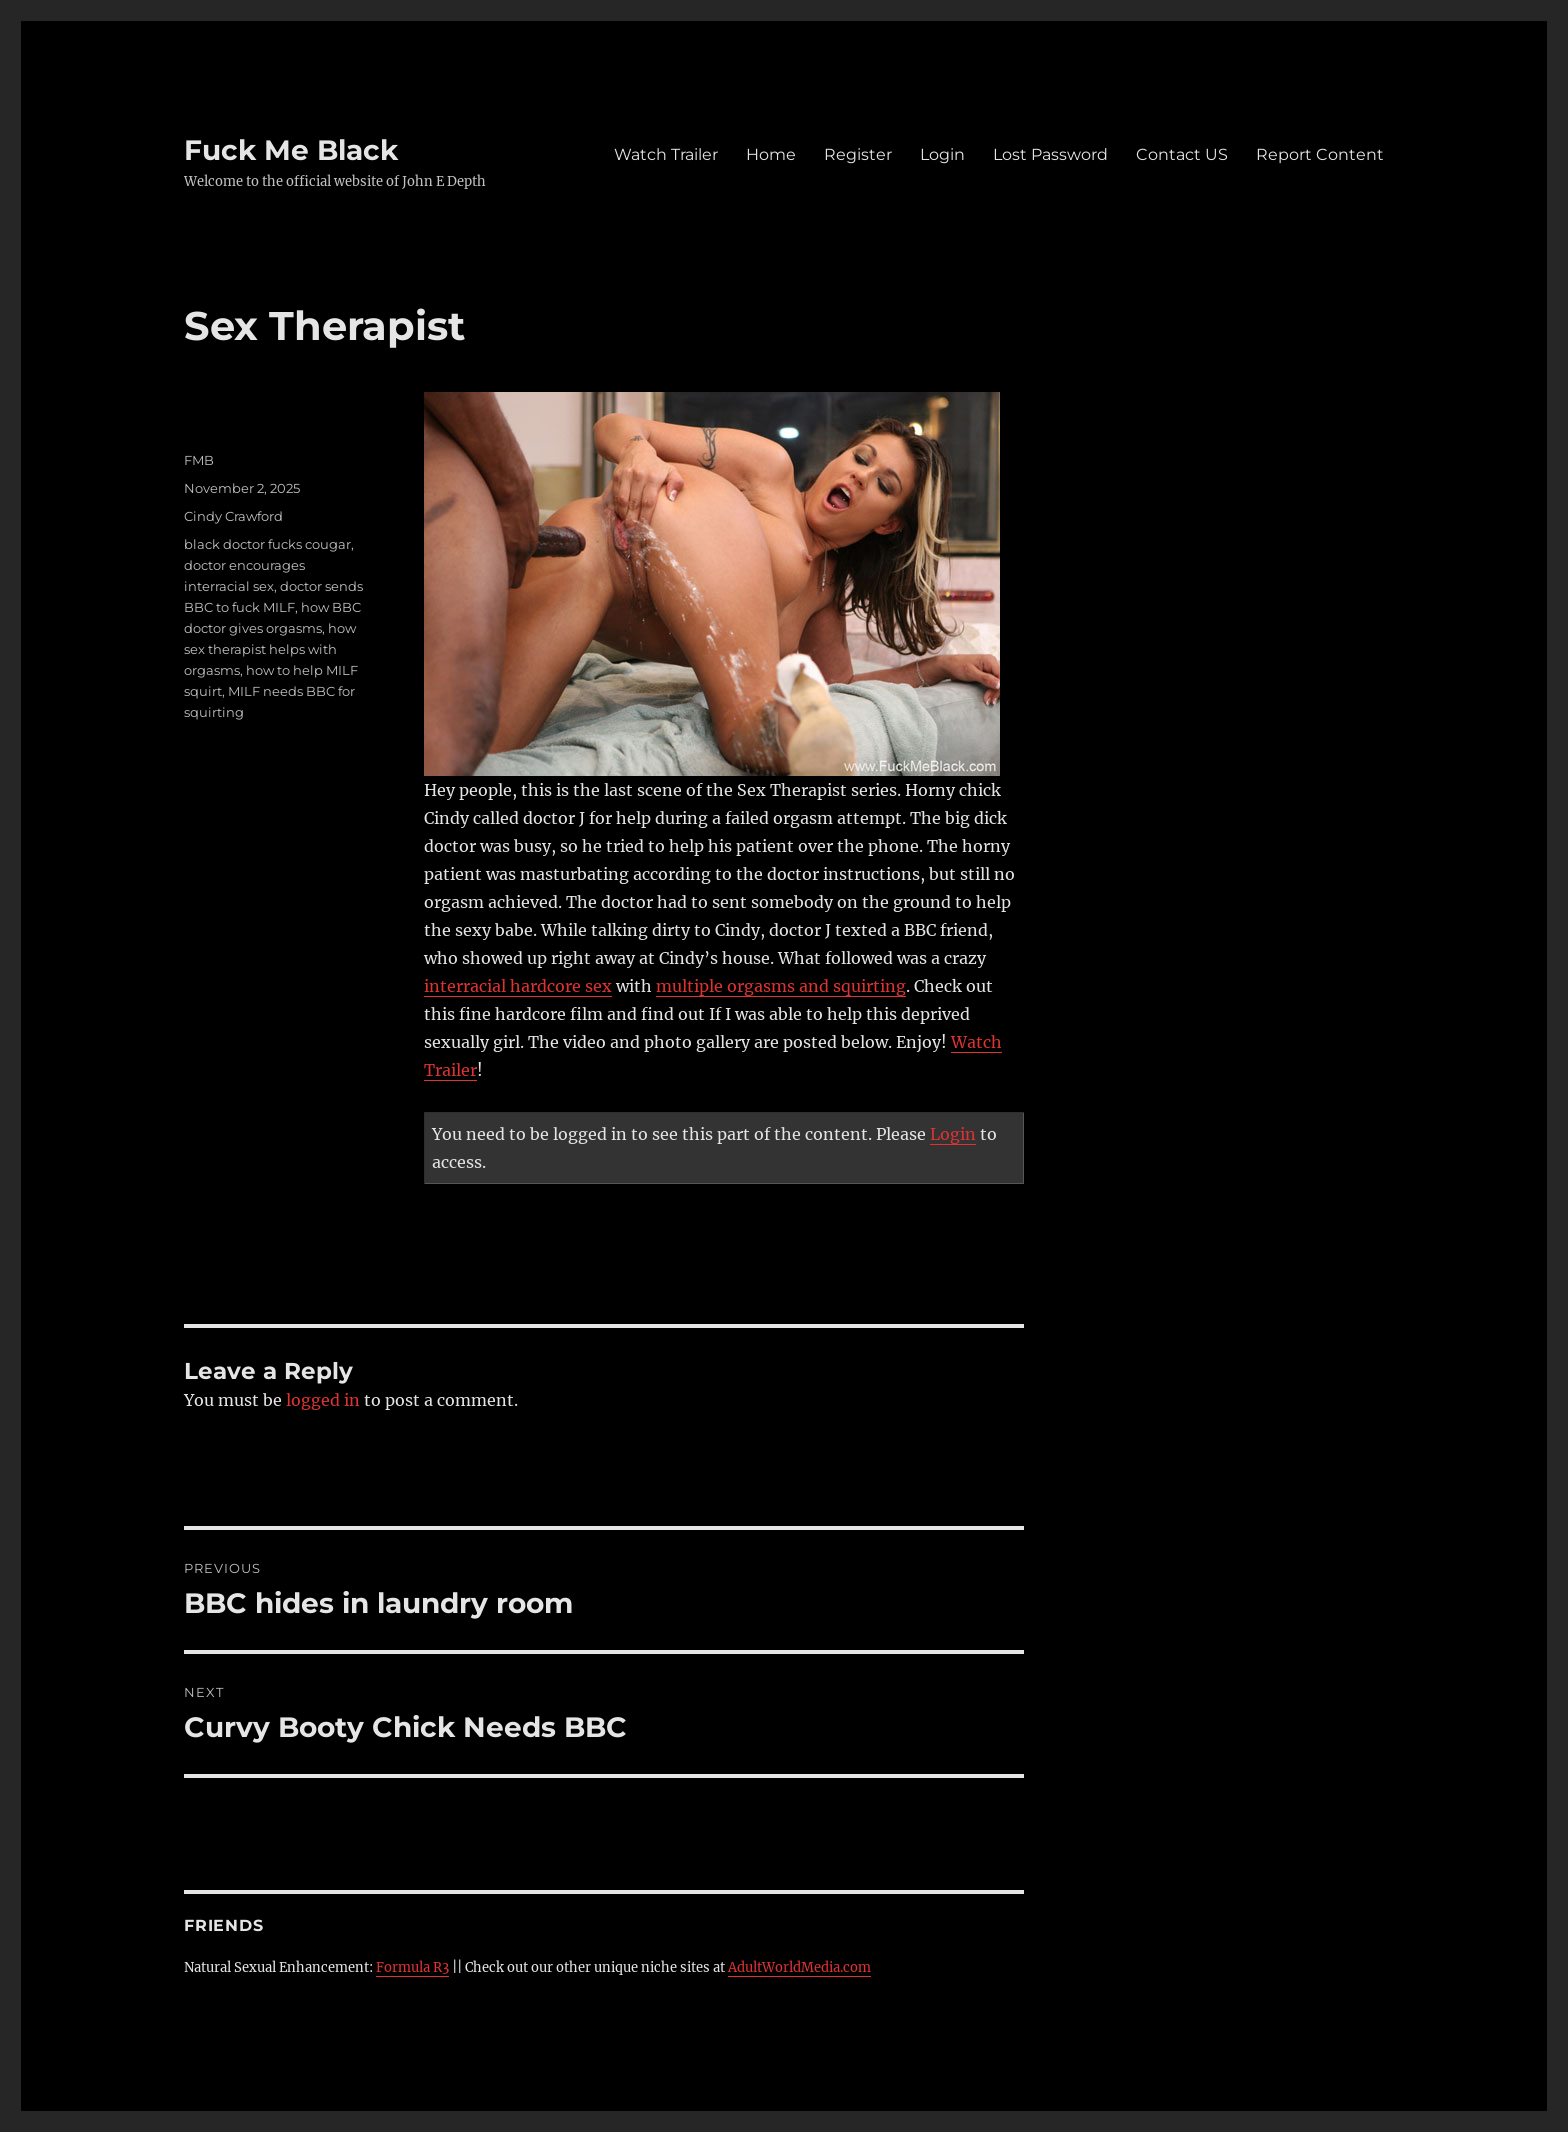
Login (942, 154)
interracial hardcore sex (518, 986)
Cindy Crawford (233, 516)
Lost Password (1050, 154)
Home (771, 154)
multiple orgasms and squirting (781, 986)
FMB (199, 460)
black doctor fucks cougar (267, 544)
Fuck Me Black (291, 150)
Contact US (1182, 154)
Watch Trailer (666, 154)
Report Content (1320, 154)
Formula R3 (412, 1967)
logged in (323, 1400)
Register (858, 154)
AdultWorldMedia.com (799, 1967)
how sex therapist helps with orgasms (270, 649)
